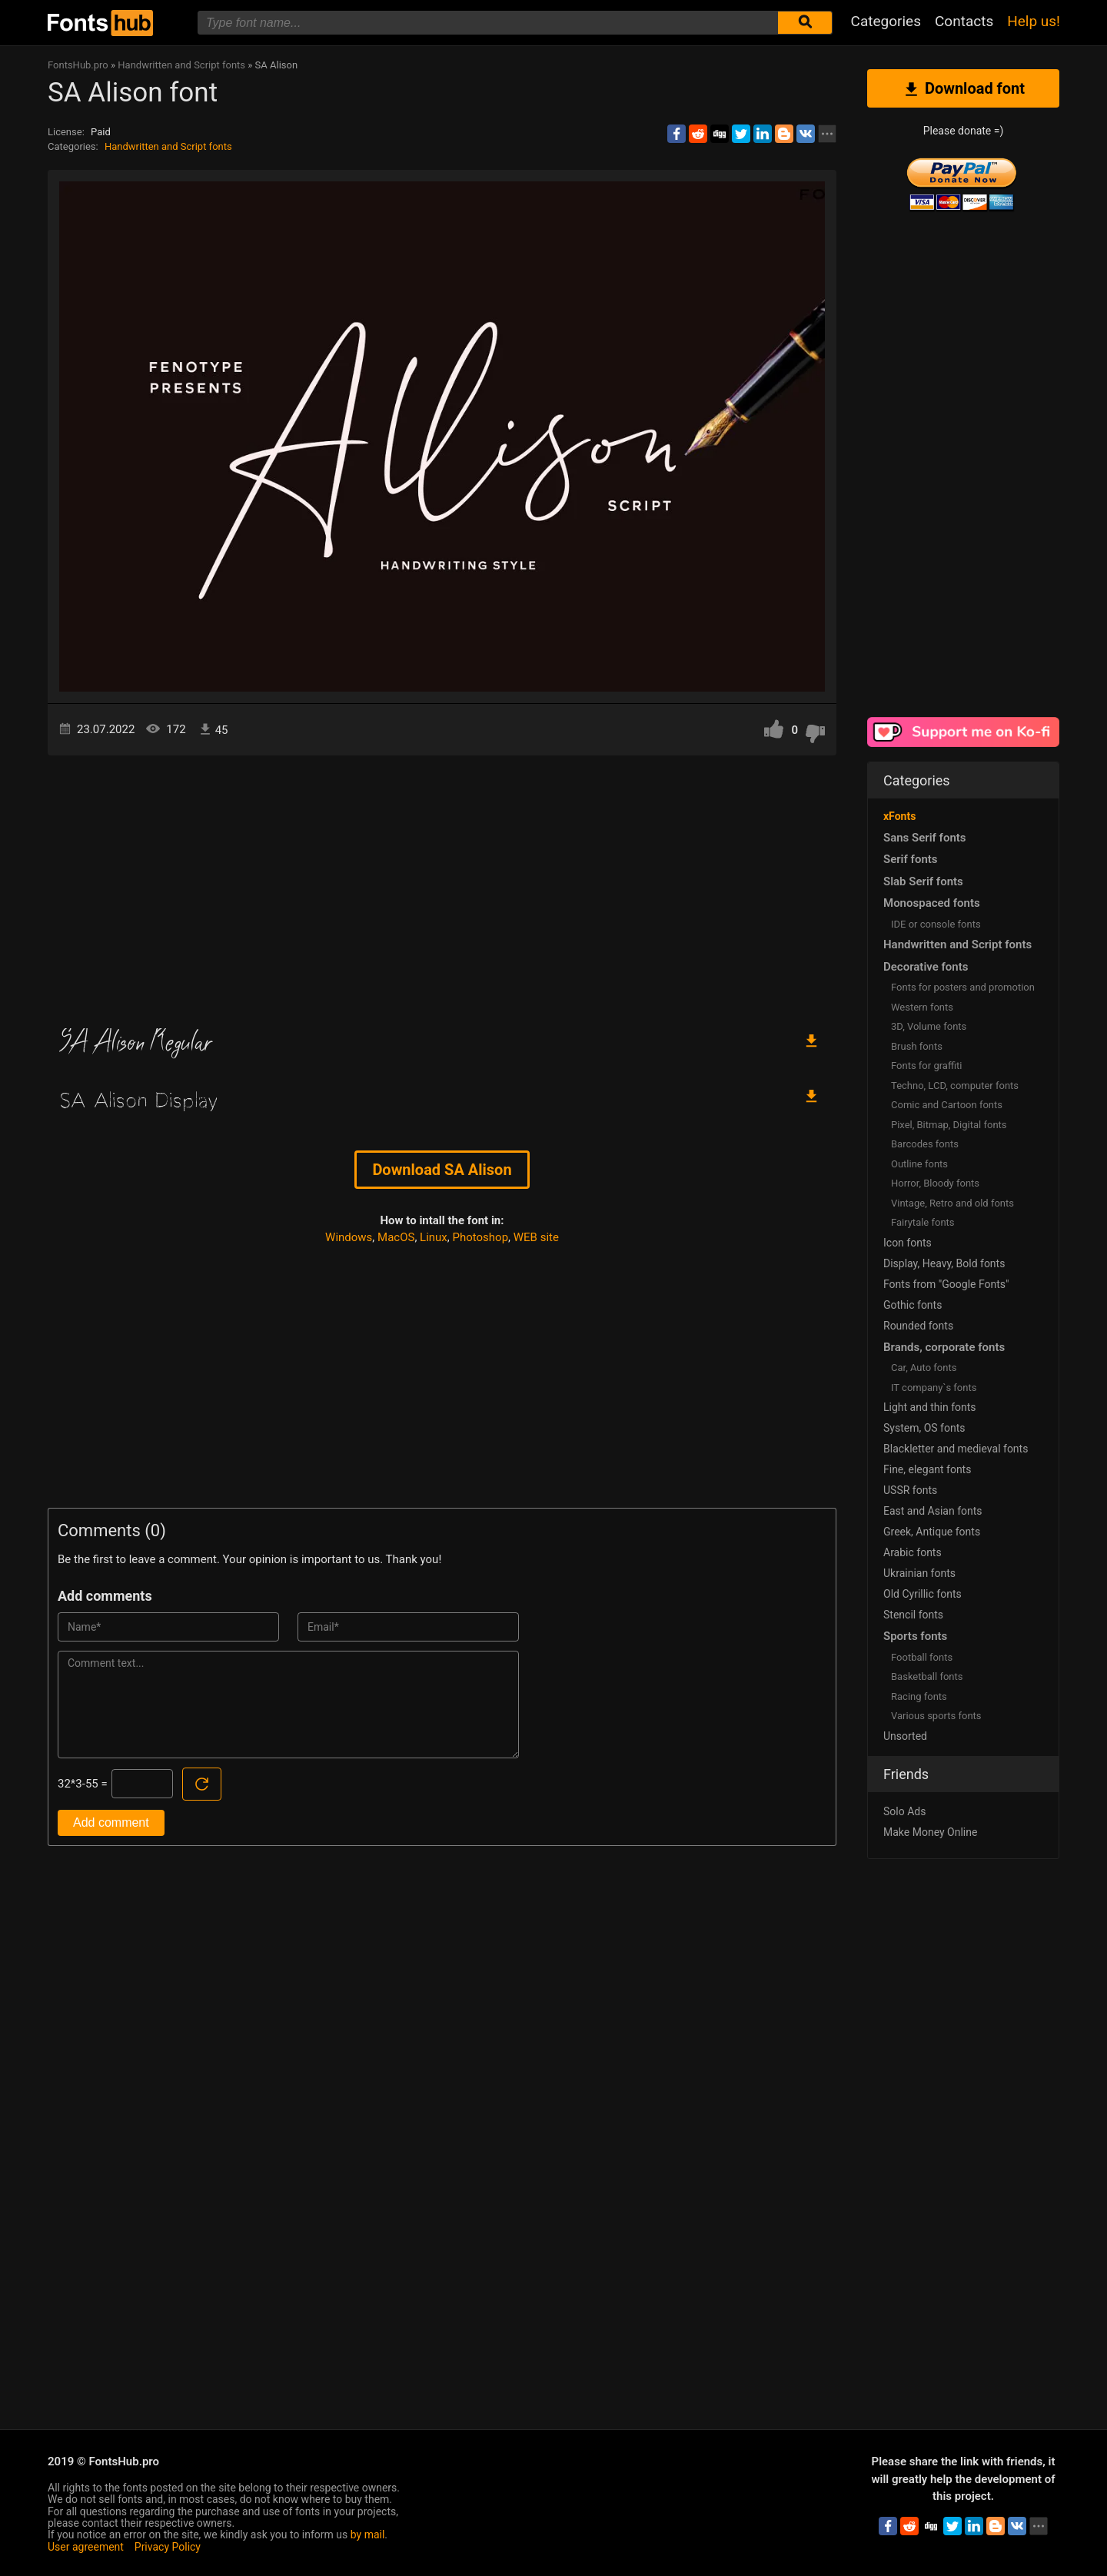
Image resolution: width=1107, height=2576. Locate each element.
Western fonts (922, 1007)
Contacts (964, 21)
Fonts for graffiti (926, 1065)
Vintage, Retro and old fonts (952, 1203)
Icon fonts (907, 1243)
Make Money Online (930, 1832)
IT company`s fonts (933, 1387)
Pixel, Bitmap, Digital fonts (949, 1124)
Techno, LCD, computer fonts (955, 1085)
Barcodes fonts (925, 1144)
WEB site (536, 1237)
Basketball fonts (926, 1676)
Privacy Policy (168, 2547)
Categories (886, 21)
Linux (433, 1237)
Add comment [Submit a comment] (111, 1822)
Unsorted (905, 1736)
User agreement (86, 2547)
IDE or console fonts (936, 924)
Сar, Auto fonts (923, 1367)
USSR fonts (910, 1490)
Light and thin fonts (929, 1407)
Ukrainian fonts (919, 1573)
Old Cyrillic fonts (922, 1594)
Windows (348, 1237)
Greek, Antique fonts (931, 1531)
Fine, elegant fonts (927, 1469)
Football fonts (921, 1657)
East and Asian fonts (932, 1511)
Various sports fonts (936, 1715)
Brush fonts (916, 1046)
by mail (368, 2534)
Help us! (1033, 21)
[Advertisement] (442, 886)
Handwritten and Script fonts (168, 146)
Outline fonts (919, 1164)
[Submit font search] (805, 23)
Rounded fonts (918, 1326)
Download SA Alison (441, 1169)
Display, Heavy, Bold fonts (944, 1263)
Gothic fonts (912, 1305)
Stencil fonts (913, 1614)
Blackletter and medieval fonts (955, 1448)
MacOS (395, 1237)
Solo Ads (904, 1811)
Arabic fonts (912, 1552)
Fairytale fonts (923, 1222)
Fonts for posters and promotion (963, 987)
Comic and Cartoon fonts (946, 1104)
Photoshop (481, 1237)
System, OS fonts (924, 1428)
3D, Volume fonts (928, 1026)
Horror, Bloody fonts (935, 1183)
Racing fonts (919, 1696)
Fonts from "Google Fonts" (946, 1284)
